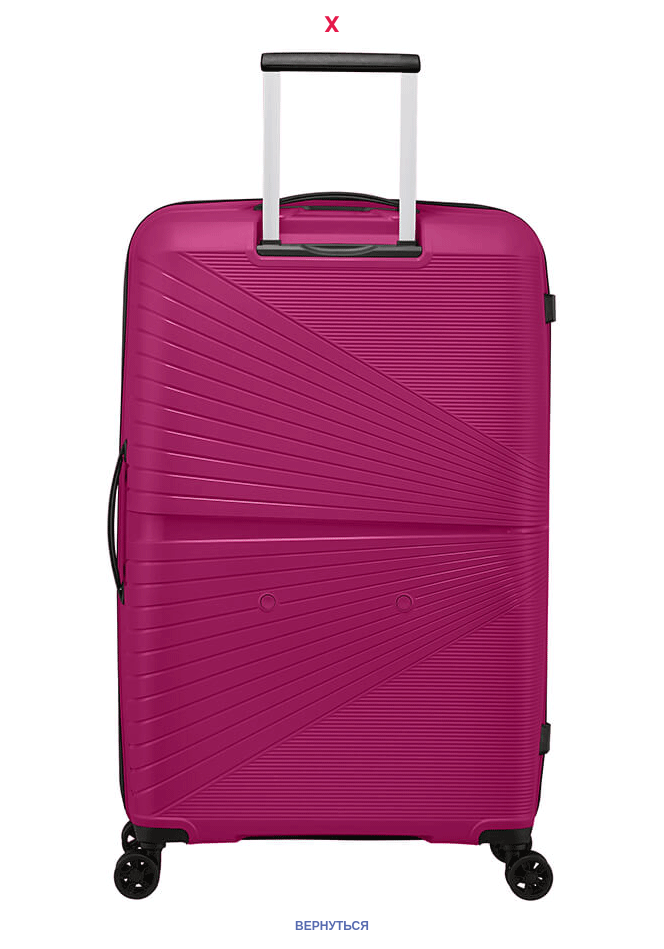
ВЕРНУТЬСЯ (332, 926)
